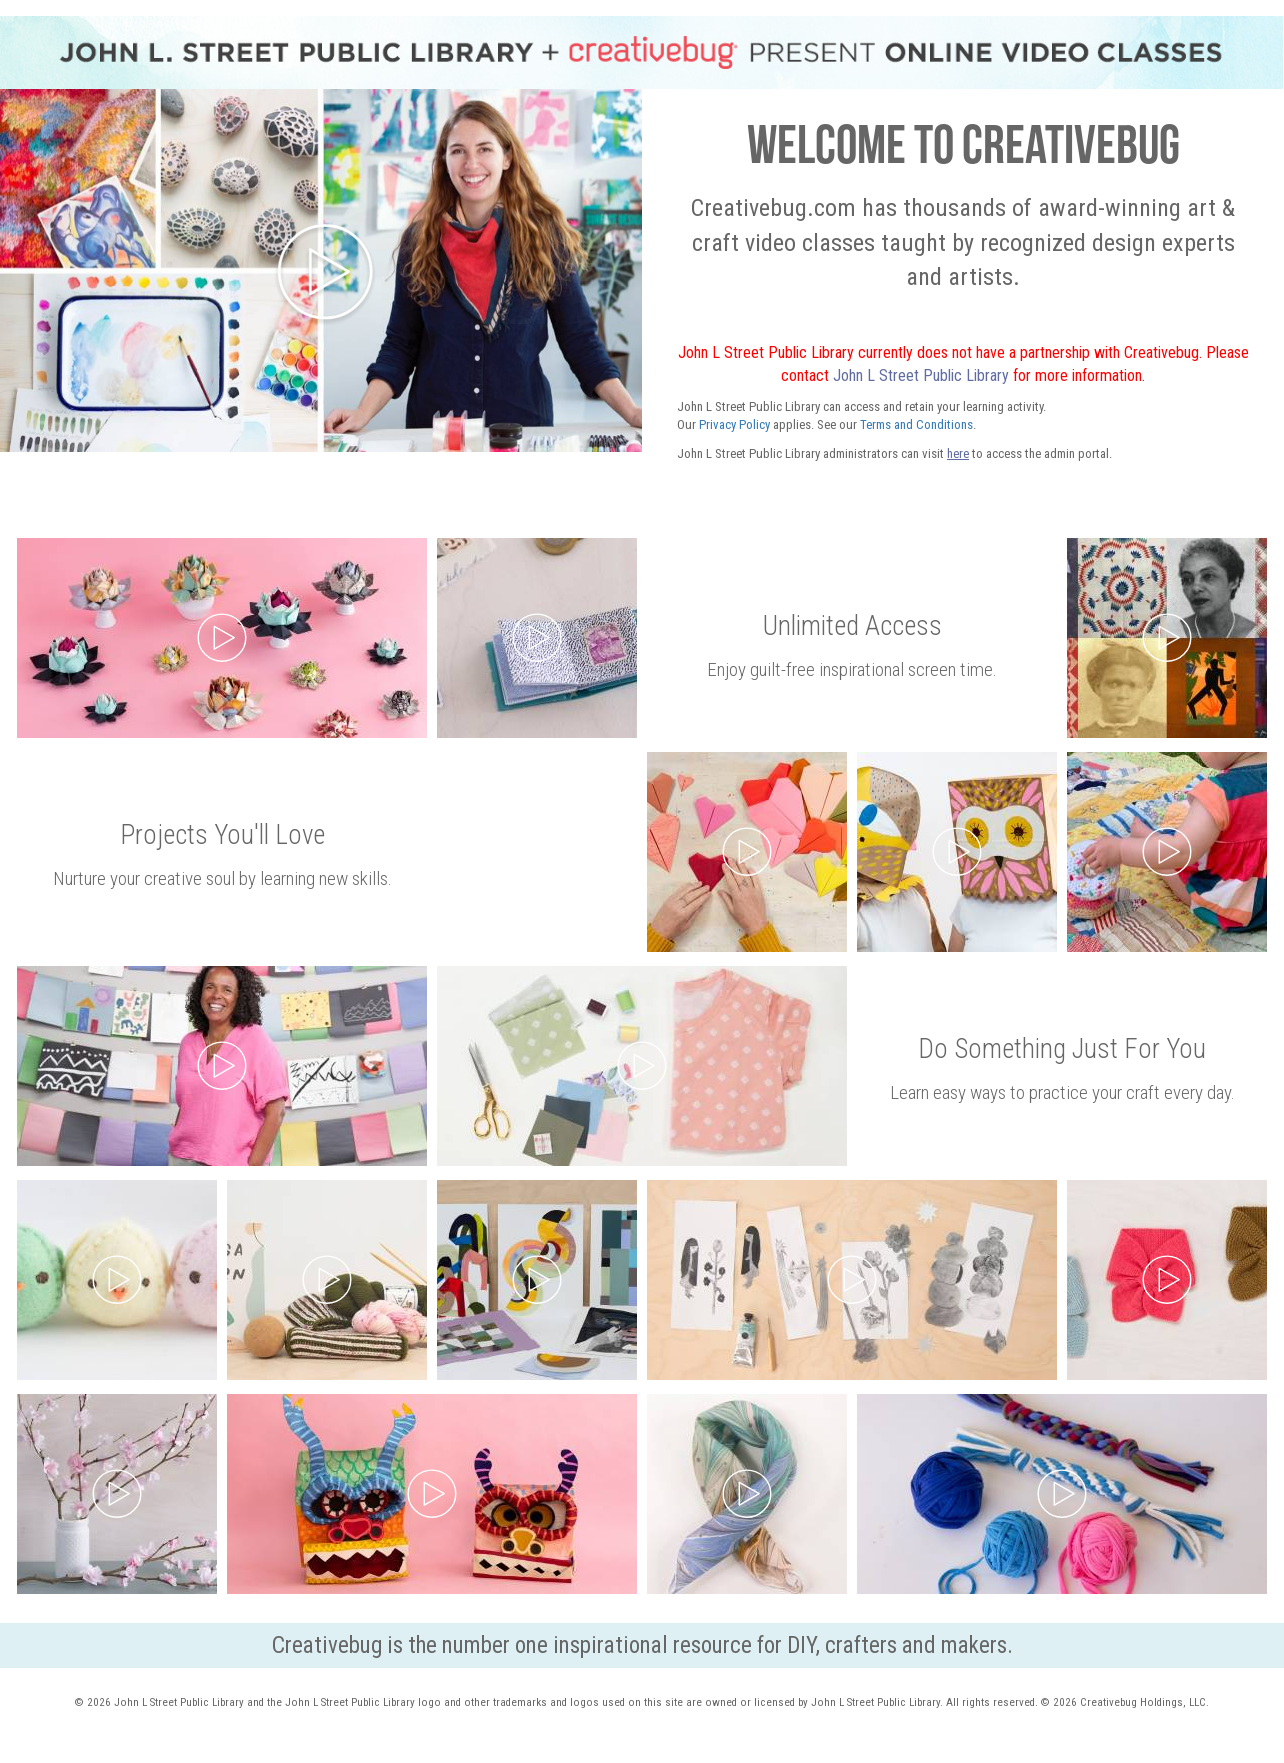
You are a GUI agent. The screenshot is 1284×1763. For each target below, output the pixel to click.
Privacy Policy (734, 424)
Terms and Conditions (916, 424)
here (958, 453)
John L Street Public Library (921, 375)
